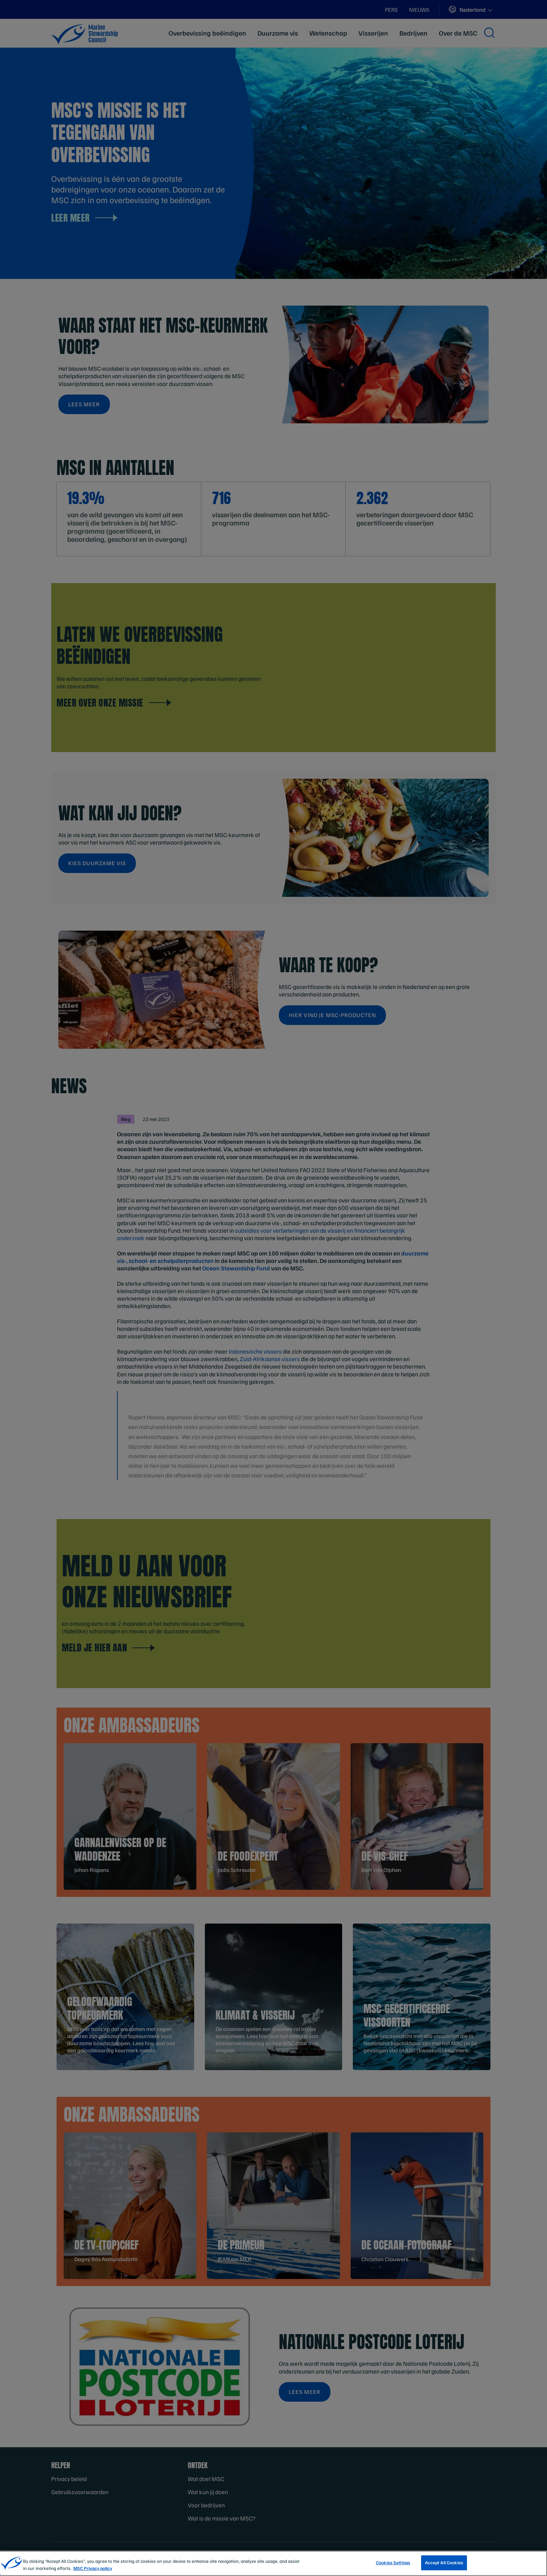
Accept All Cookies (444, 2562)
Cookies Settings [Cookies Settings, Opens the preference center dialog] (393, 2562)
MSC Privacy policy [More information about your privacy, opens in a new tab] (92, 2568)
